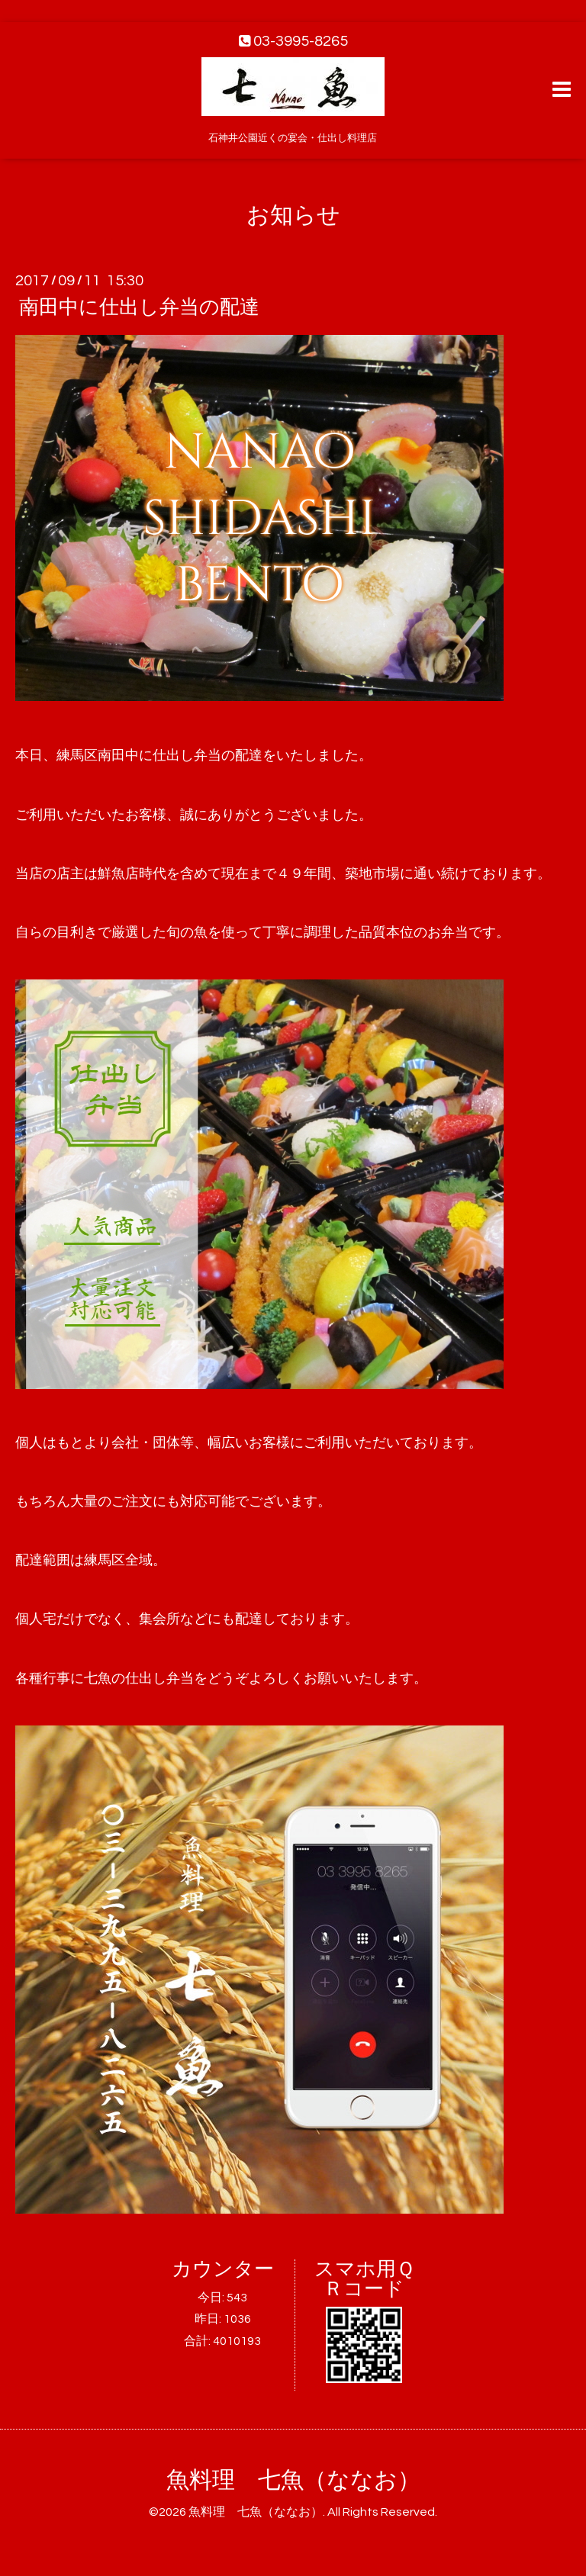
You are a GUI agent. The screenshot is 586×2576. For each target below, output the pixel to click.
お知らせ (293, 215)
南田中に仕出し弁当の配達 (139, 307)
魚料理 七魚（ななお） (293, 2480)
